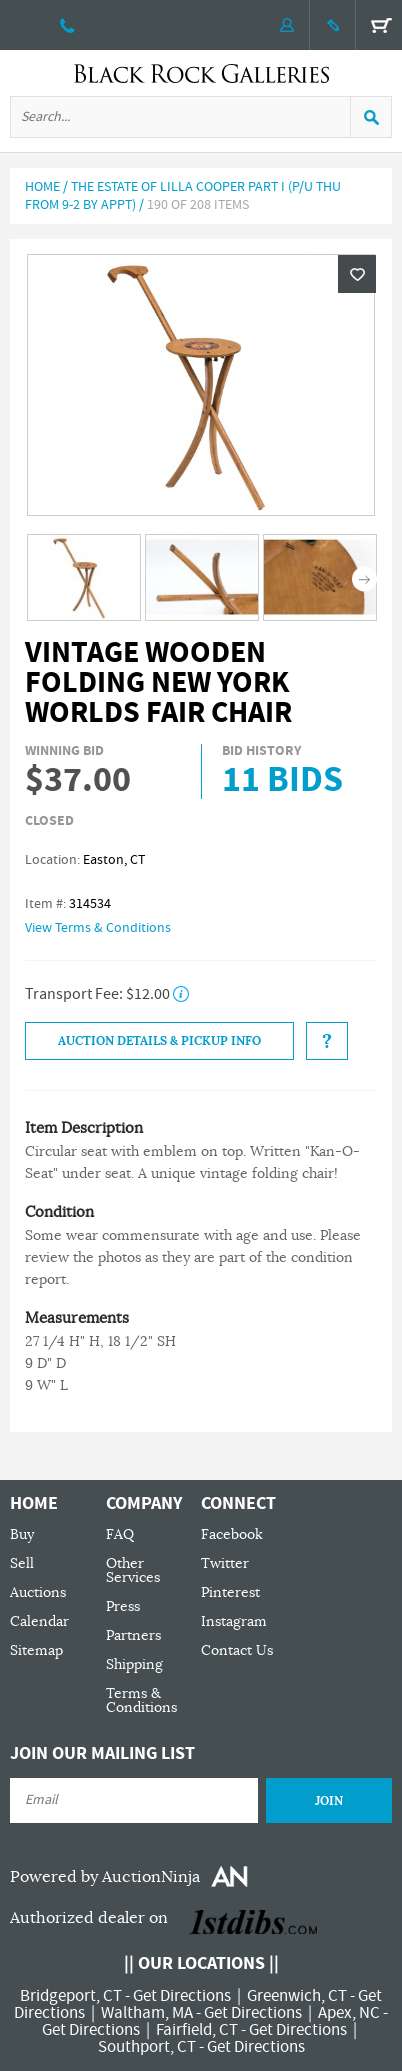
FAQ (120, 1534)
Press (123, 1606)
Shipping (134, 1664)
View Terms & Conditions (98, 928)
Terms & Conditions (141, 1700)
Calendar (39, 1621)
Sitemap (36, 1650)
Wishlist (357, 274)
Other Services (133, 1570)
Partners (133, 1635)
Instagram (234, 1621)
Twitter (225, 1563)
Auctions (38, 1592)
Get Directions (182, 1996)
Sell (22, 1563)
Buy (22, 1534)
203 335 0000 (67, 25)
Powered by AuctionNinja (105, 1877)
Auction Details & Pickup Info (159, 1041)
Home (42, 187)
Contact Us (237, 1650)
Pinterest (230, 1592)
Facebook (232, 1534)
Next (364, 578)
